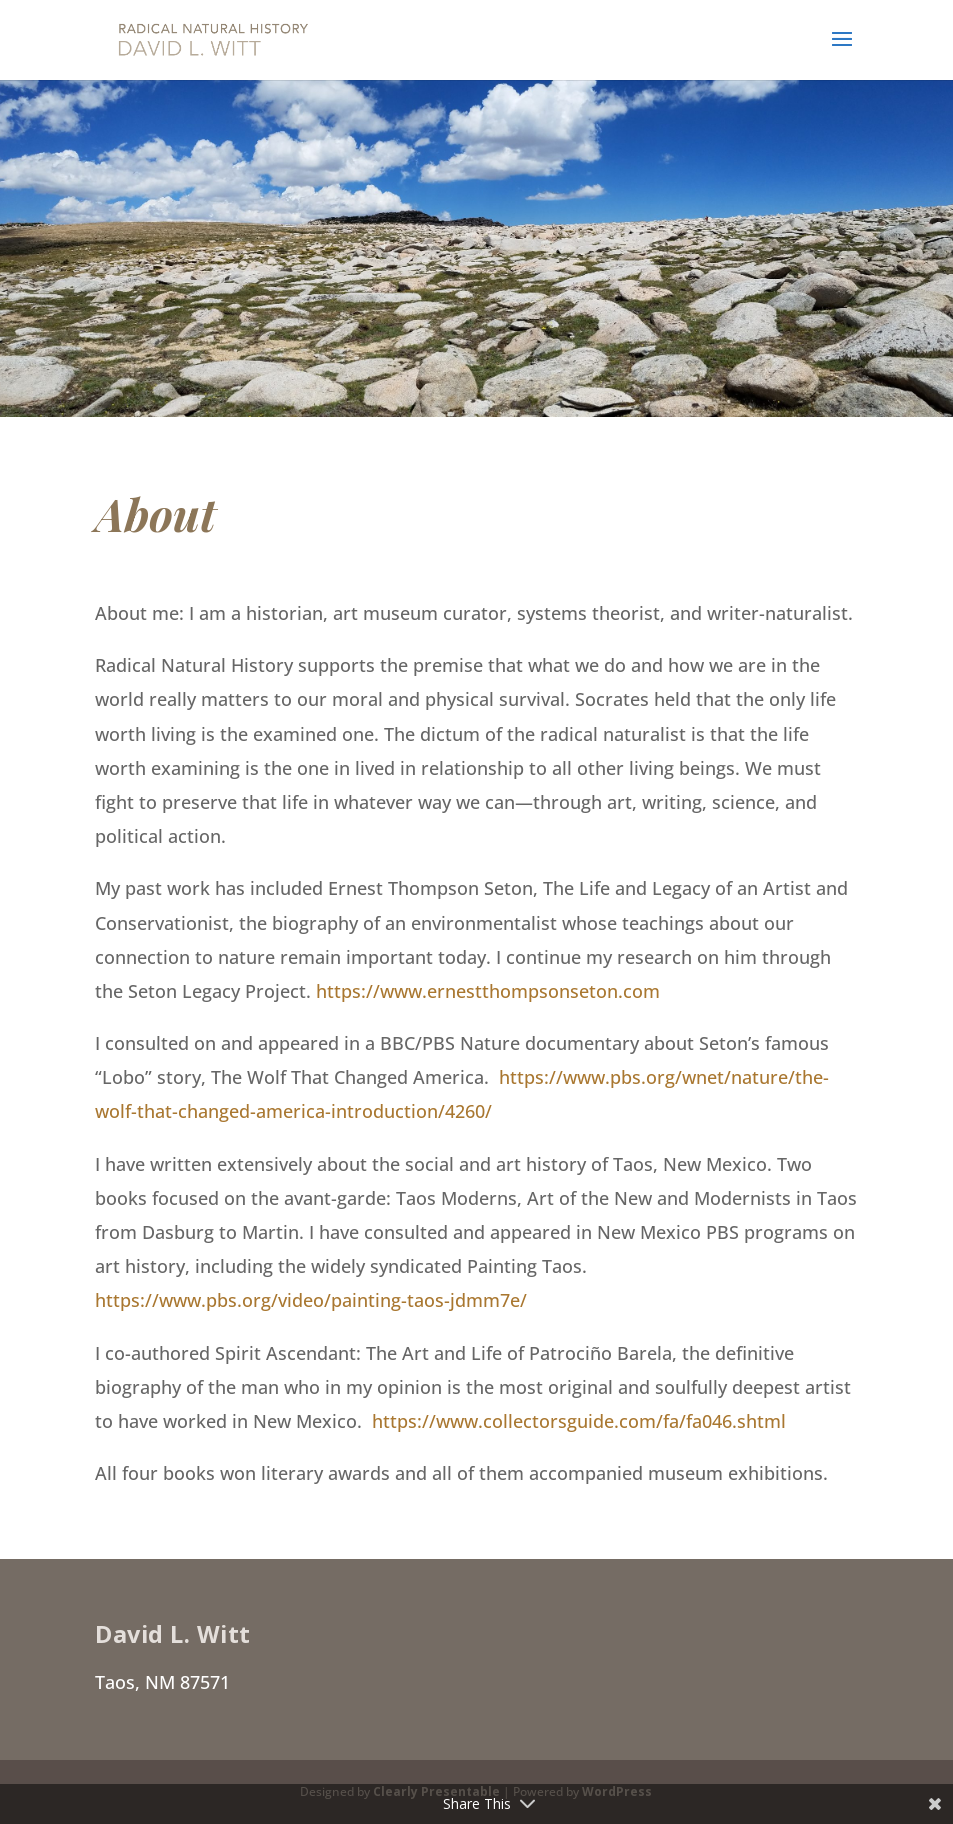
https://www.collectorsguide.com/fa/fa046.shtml (579, 1421)
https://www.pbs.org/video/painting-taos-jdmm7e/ (311, 1300)
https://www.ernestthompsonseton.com (488, 991)
